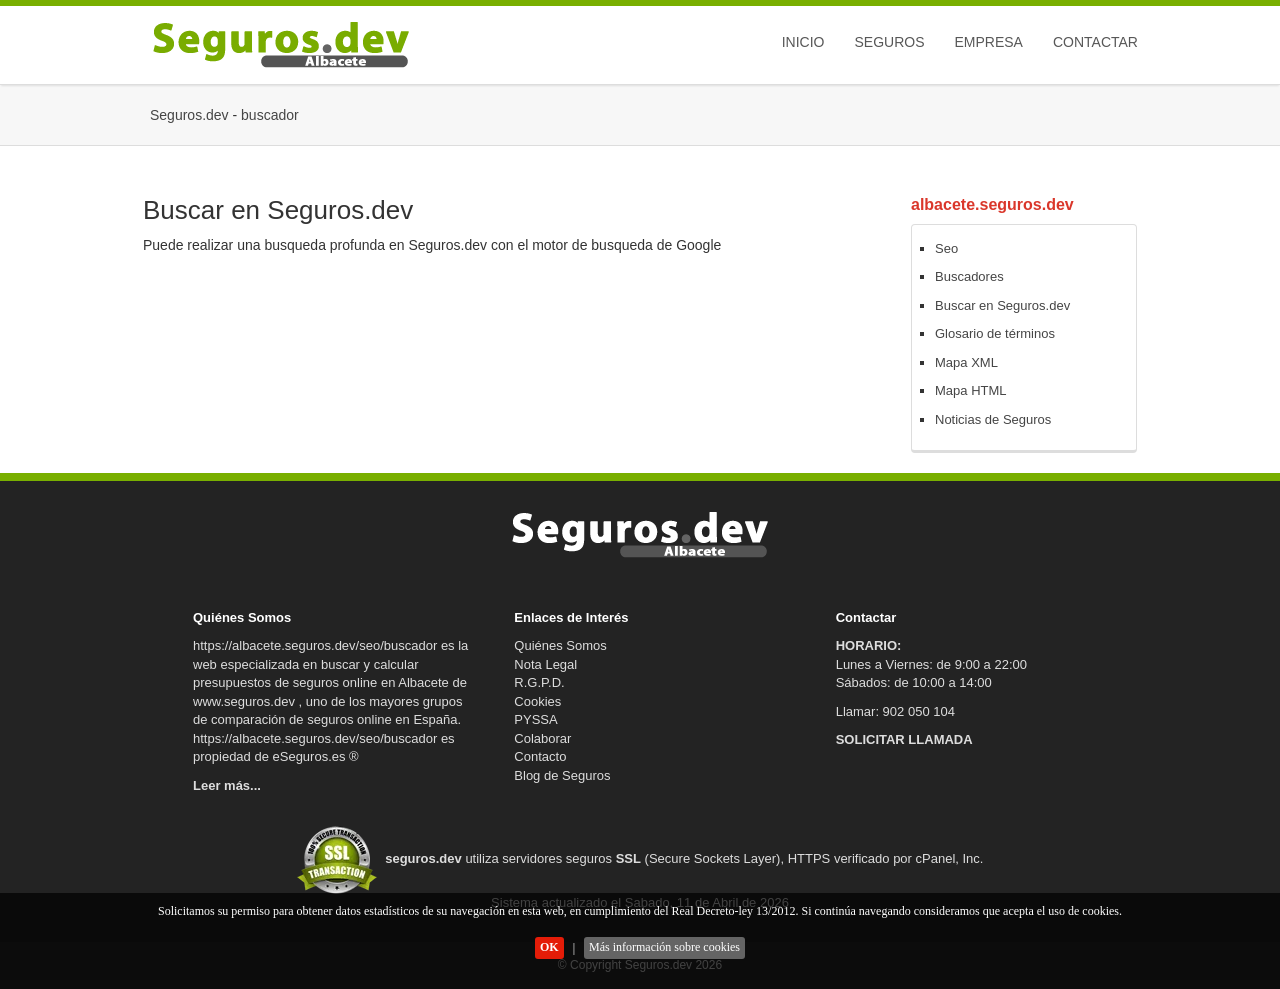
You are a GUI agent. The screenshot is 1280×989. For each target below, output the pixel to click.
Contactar (1095, 42)
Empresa (988, 42)
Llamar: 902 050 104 (895, 711)
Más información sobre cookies (664, 947)
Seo (946, 248)
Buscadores (969, 276)
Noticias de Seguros (993, 419)
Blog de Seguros (562, 775)
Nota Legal (545, 664)
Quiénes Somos (560, 645)
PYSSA (535, 719)
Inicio (803, 42)
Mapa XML (966, 362)
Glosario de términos (995, 333)
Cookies (537, 701)
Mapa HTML (971, 390)
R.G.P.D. (539, 682)
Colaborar (542, 738)
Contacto (540, 756)
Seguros (889, 42)
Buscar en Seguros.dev (1002, 305)
